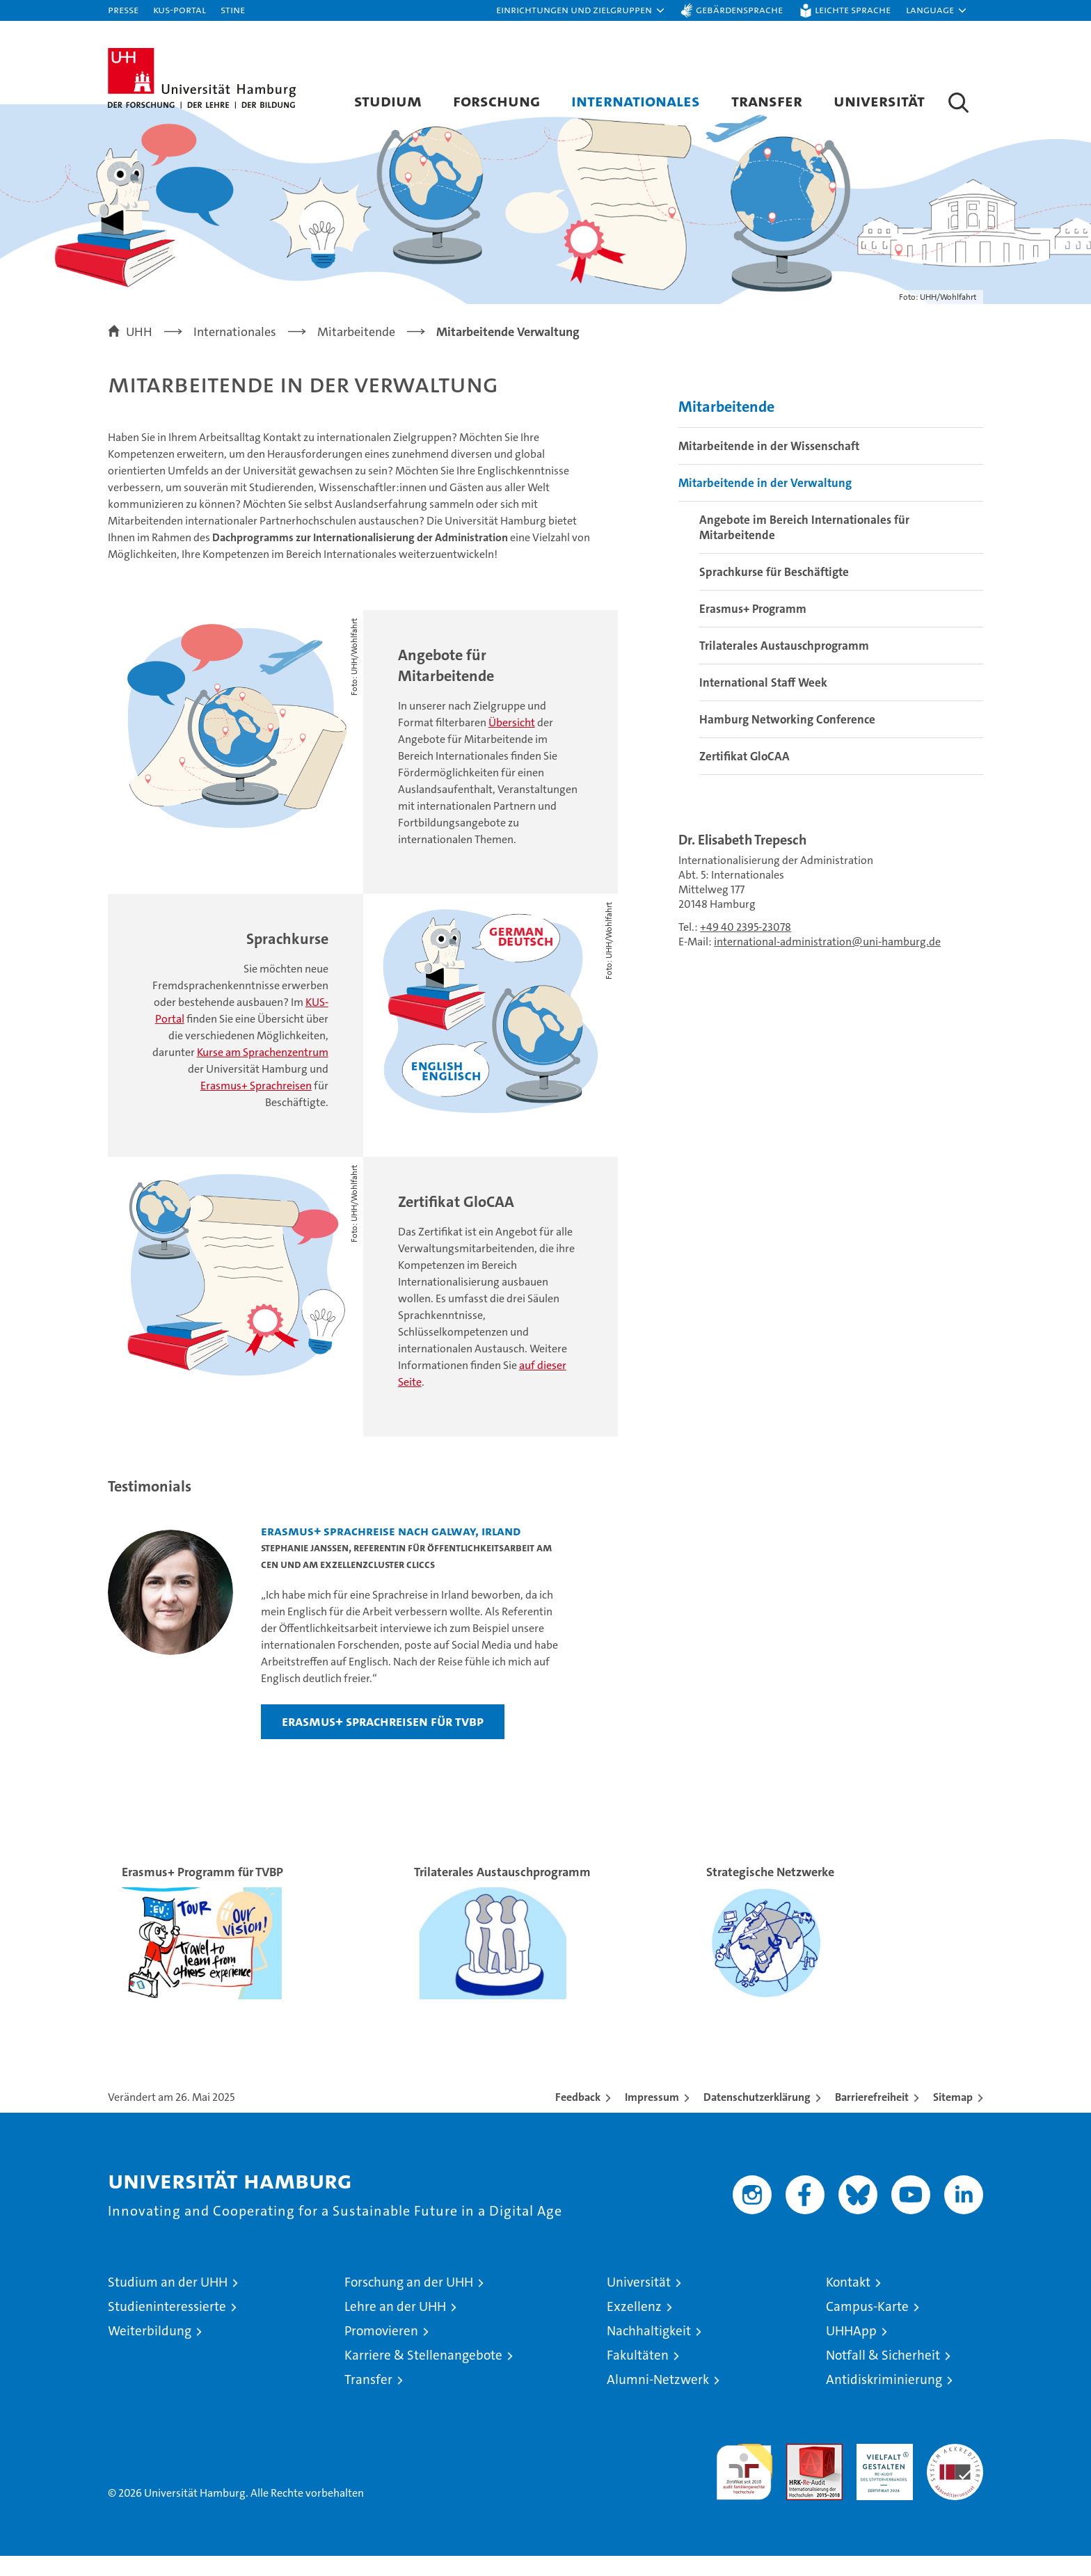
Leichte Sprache (853, 9)
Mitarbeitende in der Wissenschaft (768, 465)
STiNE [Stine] (233, 9)
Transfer (766, 100)
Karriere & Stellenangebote (423, 2375)
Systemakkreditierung (955, 2471)
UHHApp (851, 2351)
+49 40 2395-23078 (745, 946)
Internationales (635, 100)
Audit (799, 2471)
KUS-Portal (179, 9)
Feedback (577, 2117)
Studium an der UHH (168, 2302)
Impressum (652, 2117)
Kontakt (848, 2302)
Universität (879, 100)
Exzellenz (634, 2326)
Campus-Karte (867, 2326)
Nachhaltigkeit (649, 2351)
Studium (388, 100)
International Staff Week (763, 702)
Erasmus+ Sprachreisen (256, 1105)
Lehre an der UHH (395, 2326)
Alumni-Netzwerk (658, 2399)
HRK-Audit (881, 2471)
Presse (123, 9)
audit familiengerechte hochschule (744, 2486)
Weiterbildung (149, 2351)
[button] (581, 10)
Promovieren (381, 2351)
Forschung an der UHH (408, 2302)
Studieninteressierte (167, 2326)
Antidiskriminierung (884, 2399)
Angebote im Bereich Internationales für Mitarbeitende (804, 546)
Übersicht (511, 742)
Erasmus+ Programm (752, 628)
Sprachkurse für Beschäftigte (774, 591)
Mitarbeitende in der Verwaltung (765, 502)
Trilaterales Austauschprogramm (784, 665)
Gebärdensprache (739, 9)
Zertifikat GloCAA (744, 775)
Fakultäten (638, 2375)
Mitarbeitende (726, 426)
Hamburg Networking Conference (787, 738)
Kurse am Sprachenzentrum (262, 1072)
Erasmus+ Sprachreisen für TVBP (383, 1741)
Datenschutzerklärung (757, 2117)
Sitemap (953, 2117)
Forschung (496, 100)
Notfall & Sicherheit (883, 2375)
